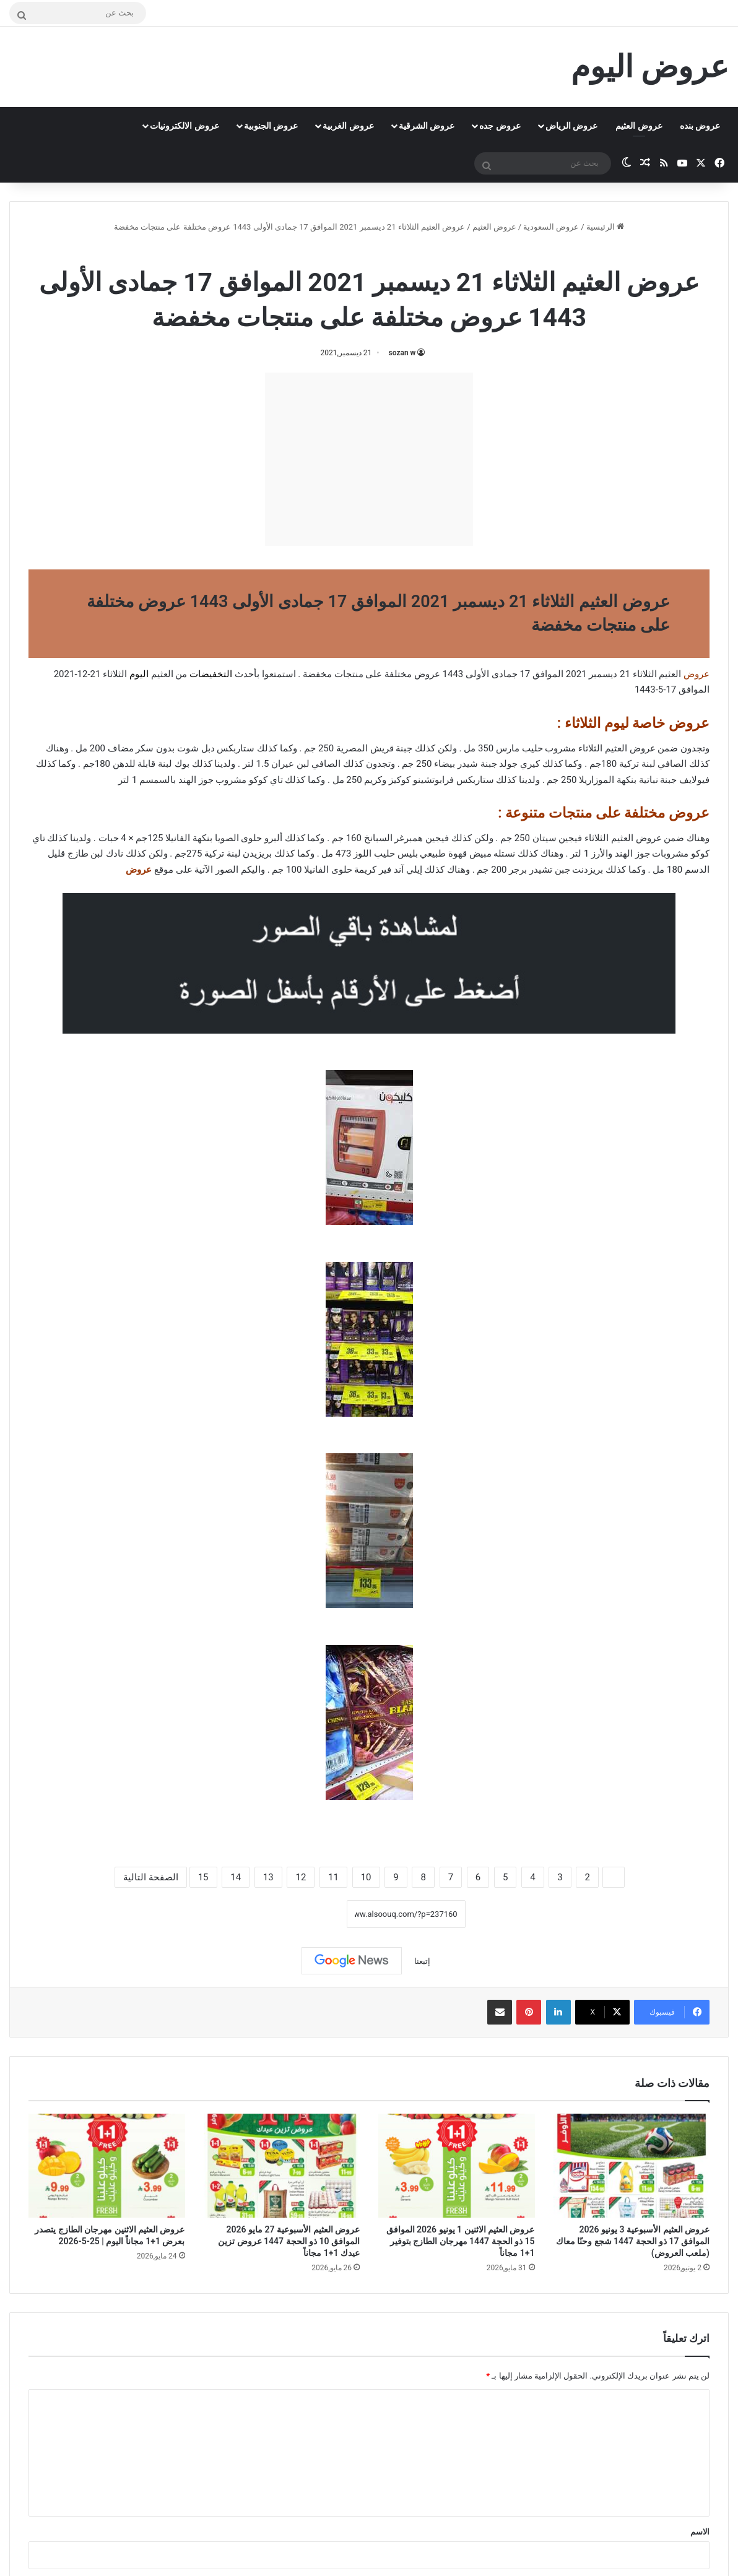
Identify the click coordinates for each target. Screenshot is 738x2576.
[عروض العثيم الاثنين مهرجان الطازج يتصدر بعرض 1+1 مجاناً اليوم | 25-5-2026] (106, 2166)
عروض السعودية (551, 226)
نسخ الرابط (308, 1914)
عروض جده (499, 126)
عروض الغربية (348, 126)
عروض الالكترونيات (184, 126)
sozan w (402, 352)
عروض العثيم (638, 126)
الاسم (700, 2531)
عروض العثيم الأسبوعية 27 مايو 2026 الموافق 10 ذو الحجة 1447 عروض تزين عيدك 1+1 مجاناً (289, 2241)
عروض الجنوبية (271, 126)
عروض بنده (700, 126)
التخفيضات (210, 674)
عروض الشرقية (426, 126)
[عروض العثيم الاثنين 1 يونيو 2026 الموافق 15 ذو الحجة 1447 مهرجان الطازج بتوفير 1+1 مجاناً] (456, 2166)
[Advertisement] (369, 459)
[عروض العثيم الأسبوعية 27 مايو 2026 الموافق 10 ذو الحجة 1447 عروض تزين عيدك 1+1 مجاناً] (282, 2166)
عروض (139, 869)
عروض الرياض (571, 126)
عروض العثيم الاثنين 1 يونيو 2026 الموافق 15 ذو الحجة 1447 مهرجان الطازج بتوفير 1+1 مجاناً (460, 2241)
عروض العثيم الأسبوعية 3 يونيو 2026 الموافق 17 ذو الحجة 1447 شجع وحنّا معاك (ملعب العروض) (633, 2241)
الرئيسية (605, 226)
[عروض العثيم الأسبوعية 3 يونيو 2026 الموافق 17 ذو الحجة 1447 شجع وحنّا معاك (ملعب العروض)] (632, 2166)
